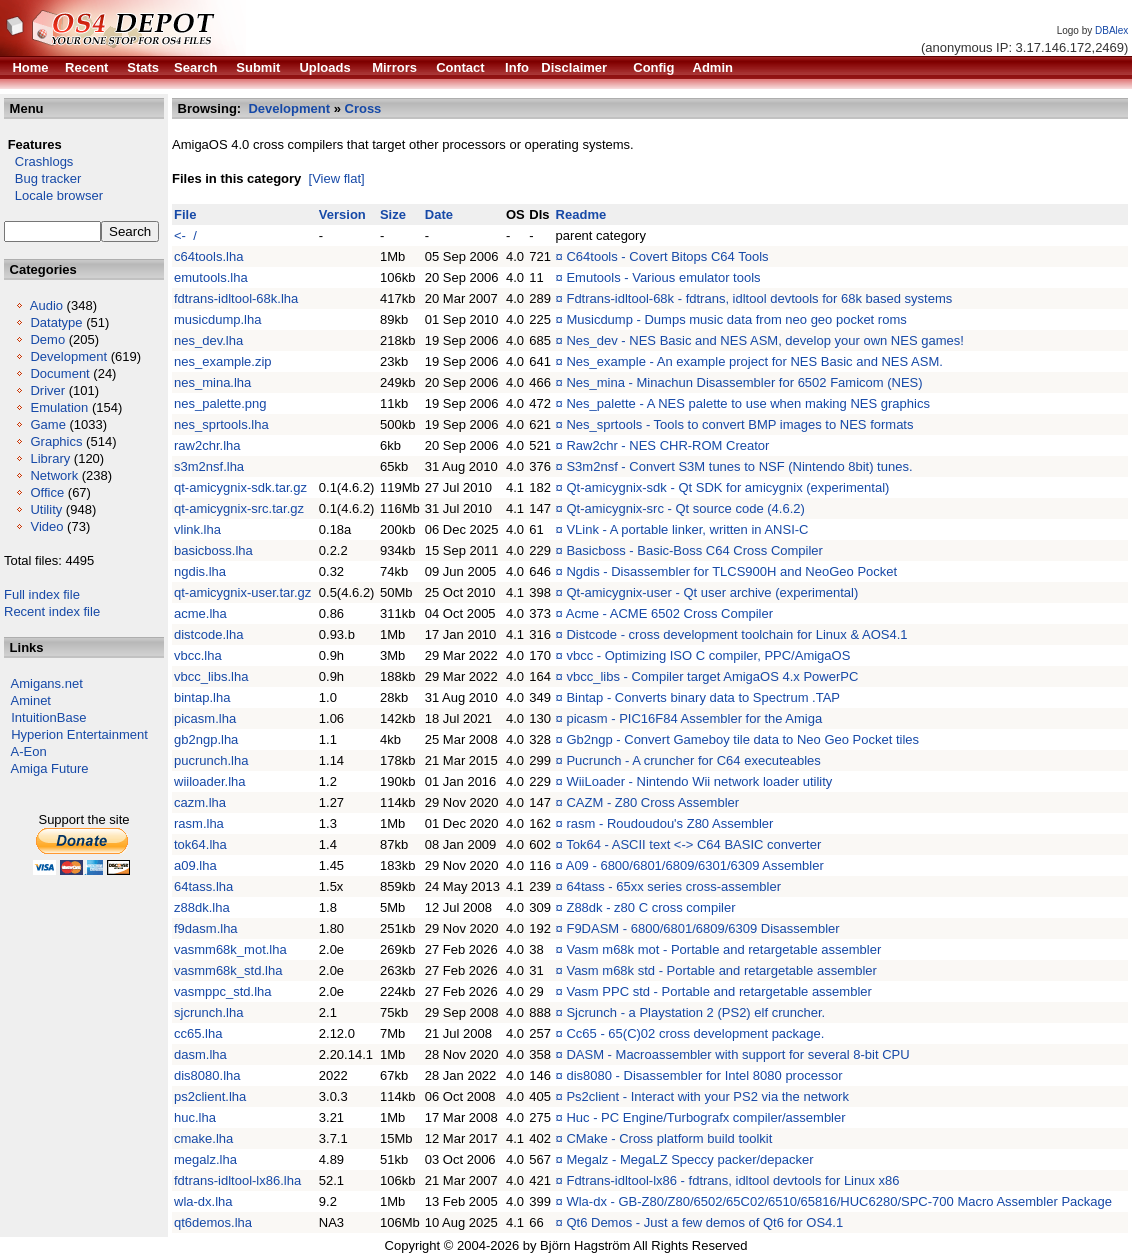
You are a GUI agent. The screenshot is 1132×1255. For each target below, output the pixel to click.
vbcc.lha (198, 655)
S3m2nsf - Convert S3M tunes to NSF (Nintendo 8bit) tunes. (739, 466)
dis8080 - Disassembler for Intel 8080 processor (704, 1075)
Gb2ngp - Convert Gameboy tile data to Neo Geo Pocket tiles (742, 739)
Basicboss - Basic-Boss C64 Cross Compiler (694, 550)
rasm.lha (199, 823)
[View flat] (337, 178)
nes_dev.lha (208, 340)
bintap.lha (202, 697)
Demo (47, 339)
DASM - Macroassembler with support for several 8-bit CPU (737, 1054)
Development (68, 356)
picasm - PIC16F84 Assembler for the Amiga (694, 718)
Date (439, 214)
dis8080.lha (207, 1075)
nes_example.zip (223, 361)
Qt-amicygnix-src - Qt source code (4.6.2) (685, 508)
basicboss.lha (213, 550)
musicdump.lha (217, 319)
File (185, 214)
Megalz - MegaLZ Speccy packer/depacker (689, 1159)
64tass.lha (203, 886)
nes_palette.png (220, 403)
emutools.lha (211, 277)
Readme (581, 214)
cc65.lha (198, 1033)
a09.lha (195, 865)
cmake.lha (203, 1138)
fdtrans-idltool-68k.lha (236, 298)
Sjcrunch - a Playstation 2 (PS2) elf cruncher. (695, 1012)
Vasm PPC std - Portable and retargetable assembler (718, 991)
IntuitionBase (48, 717)
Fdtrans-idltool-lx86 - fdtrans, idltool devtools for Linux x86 (732, 1180)
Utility (46, 509)
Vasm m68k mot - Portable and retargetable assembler (723, 949)
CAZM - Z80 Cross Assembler (652, 802)
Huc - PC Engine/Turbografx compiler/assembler (705, 1117)
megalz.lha (205, 1159)
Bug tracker (42, 178)
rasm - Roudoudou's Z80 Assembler (669, 823)
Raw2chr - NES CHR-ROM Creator (667, 445)
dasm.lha (200, 1054)
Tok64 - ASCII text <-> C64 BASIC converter (693, 844)
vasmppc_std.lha (223, 991)
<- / (185, 235)
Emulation (59, 407)
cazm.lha (200, 802)
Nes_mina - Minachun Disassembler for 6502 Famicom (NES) (744, 382)
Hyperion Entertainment (79, 734)
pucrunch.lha (211, 760)
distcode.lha (208, 634)
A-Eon (29, 751)
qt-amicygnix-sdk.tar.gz (240, 487)
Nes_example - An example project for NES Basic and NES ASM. (754, 361)
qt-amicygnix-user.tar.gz (242, 592)
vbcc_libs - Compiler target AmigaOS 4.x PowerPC (712, 676)
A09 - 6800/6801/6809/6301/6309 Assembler (695, 865)
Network (54, 475)
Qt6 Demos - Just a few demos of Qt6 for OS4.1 (704, 1222)
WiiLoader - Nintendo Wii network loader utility (699, 781)
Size (393, 214)
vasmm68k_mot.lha (230, 949)
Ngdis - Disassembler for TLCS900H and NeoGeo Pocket (731, 571)
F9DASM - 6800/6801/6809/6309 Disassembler (702, 928)
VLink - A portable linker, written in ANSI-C (687, 529)
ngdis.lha (200, 571)
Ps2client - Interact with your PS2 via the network (707, 1096)
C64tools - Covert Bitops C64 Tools (667, 256)
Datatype (56, 322)
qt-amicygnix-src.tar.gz (239, 508)
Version (342, 214)
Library (50, 458)
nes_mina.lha (212, 382)
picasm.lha (205, 718)
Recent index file (52, 611)
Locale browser (53, 195)
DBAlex (1111, 30)
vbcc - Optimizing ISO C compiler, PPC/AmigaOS (708, 655)
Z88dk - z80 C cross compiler (650, 907)
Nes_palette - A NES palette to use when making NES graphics (747, 403)
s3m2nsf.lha (209, 466)
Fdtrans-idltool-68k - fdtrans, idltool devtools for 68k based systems (759, 298)
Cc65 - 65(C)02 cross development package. (695, 1033)
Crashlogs (38, 161)
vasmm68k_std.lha (228, 970)
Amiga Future (50, 768)
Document (59, 373)
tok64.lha (200, 844)
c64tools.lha (208, 256)
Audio (46, 305)
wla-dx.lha (203, 1201)
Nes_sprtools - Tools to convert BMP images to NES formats (739, 424)
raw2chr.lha (207, 445)
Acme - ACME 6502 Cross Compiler (669, 613)
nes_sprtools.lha (221, 424)
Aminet (31, 700)
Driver (47, 390)
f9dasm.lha (206, 928)
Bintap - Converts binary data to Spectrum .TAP (703, 697)
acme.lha (200, 613)
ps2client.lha (210, 1096)
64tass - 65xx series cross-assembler (673, 886)
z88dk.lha (202, 907)
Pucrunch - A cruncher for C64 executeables (693, 760)
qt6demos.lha (213, 1222)
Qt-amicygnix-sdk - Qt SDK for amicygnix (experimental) (727, 487)
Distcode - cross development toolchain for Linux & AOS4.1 (736, 634)
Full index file (42, 594)
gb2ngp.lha (206, 739)
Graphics (56, 441)
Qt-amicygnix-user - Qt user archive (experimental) (712, 592)
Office (47, 492)
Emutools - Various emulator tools (663, 277)
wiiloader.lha (210, 781)
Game (47, 424)
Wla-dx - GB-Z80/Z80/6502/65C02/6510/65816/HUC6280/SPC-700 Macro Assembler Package (839, 1201)
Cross (363, 108)
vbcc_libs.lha (211, 676)
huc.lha (195, 1117)
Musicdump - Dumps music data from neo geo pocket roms (736, 319)
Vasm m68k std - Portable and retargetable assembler (721, 970)
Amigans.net (47, 683)
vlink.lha (197, 529)
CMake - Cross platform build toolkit (669, 1138)
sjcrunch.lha (208, 1012)
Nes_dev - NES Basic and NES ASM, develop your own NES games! (764, 340)
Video (46, 526)
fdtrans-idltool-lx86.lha (237, 1180)
